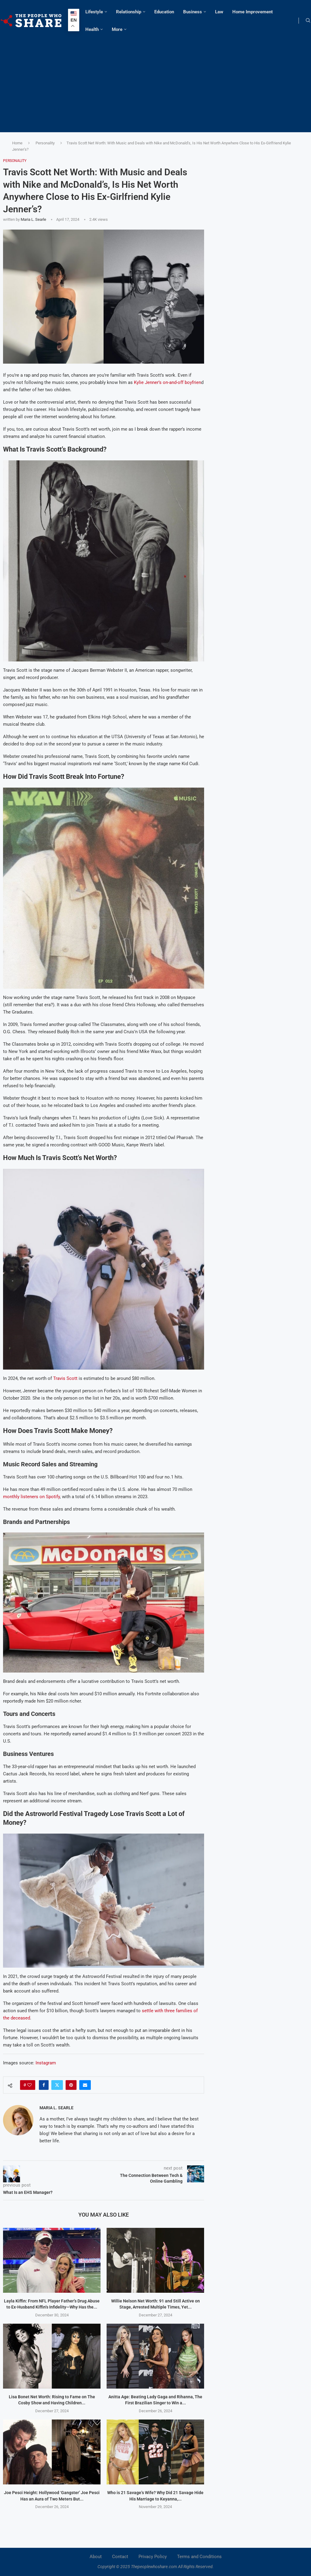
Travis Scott (65, 1378)
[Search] (308, 20)
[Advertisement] (155, 83)
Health (92, 29)
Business (192, 12)
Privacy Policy (152, 2556)
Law (219, 12)
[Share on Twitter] (57, 2085)
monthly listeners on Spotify (31, 1496)
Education (164, 12)
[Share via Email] (85, 2085)
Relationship (128, 12)
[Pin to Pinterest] (71, 2085)
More (117, 29)
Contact (120, 2556)
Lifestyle (94, 12)
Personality (45, 143)
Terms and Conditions (199, 2556)
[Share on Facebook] (44, 2085)
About (96, 2556)
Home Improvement (252, 12)
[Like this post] (29, 2085)
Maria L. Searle (33, 219)
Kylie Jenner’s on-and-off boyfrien (167, 382)
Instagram (46, 2063)
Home (17, 143)
